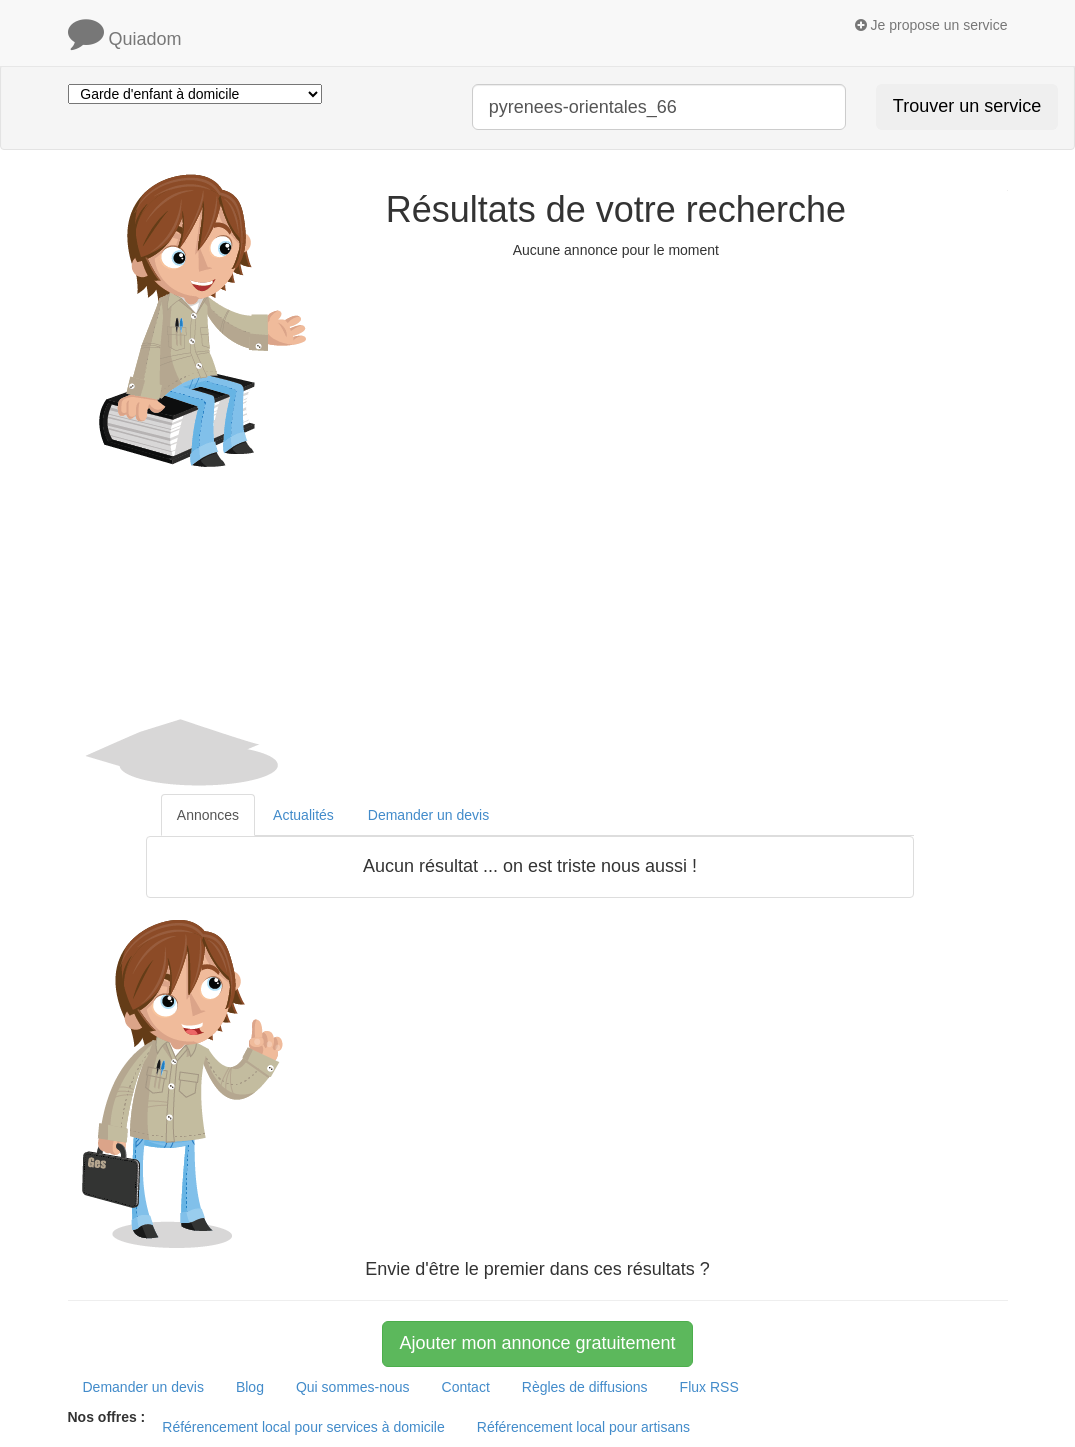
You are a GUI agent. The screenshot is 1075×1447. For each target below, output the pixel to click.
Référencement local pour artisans (583, 1427)
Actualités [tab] (303, 815)
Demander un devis (143, 1387)
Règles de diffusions (585, 1387)
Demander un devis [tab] (428, 815)
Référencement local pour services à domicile (303, 1427)
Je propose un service (931, 25)
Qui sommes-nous (353, 1387)
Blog (250, 1387)
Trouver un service (967, 106)
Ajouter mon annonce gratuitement (537, 1343)
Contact (466, 1387)
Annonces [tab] (208, 815)
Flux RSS (709, 1387)
